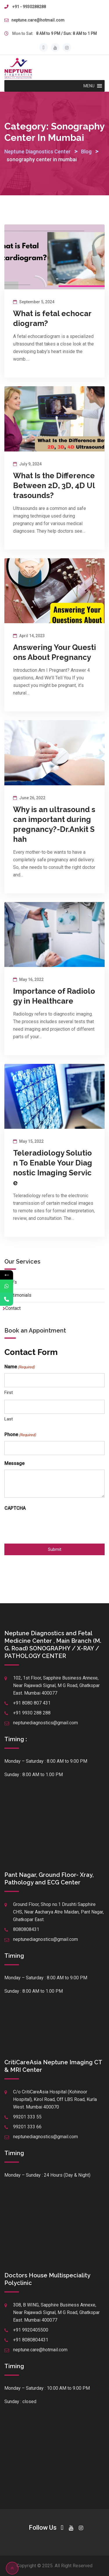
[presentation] (48, 1525)
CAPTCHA (15, 1508)
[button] (88, 86)
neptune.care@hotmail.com (38, 20)
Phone (20, 1435)
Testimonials (18, 1295)
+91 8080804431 (30, 2340)
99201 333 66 (27, 2126)
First (8, 1392)
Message (14, 1463)
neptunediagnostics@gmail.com (45, 1722)
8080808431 (26, 1929)
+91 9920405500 (30, 2330)
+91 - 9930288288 (29, 6)
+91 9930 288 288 (32, 1713)
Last (8, 1419)
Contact (13, 1308)
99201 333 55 (27, 2117)
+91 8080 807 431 (32, 1703)
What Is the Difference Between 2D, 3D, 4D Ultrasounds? (54, 485)
